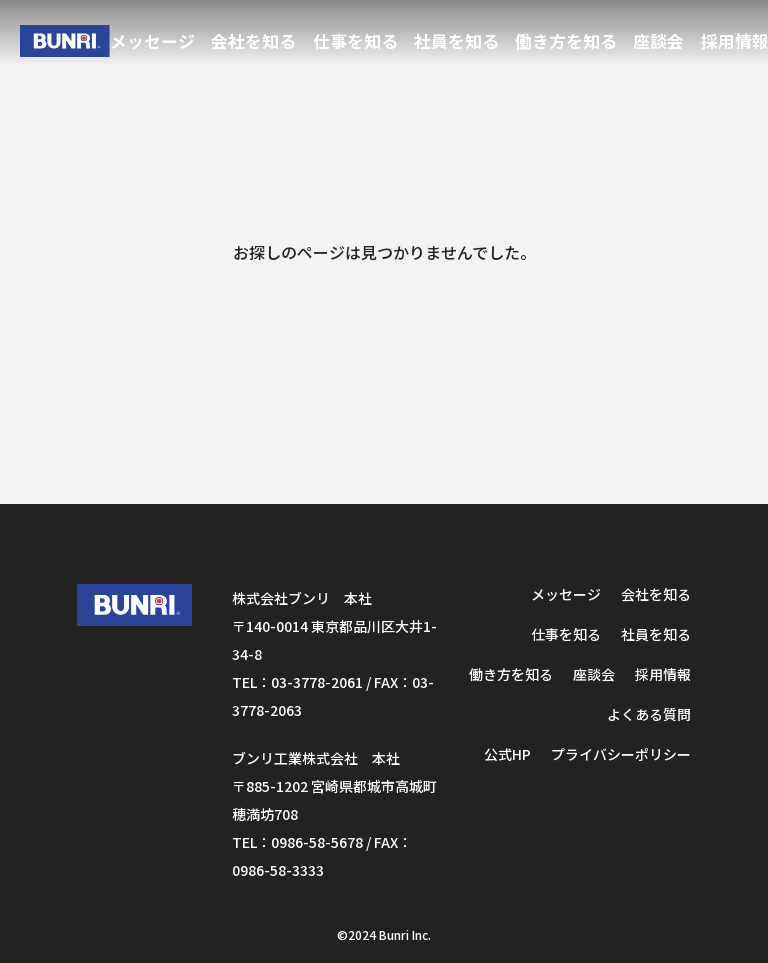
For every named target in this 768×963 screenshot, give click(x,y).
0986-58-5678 (317, 842)
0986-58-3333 (278, 870)
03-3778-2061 (317, 682)
